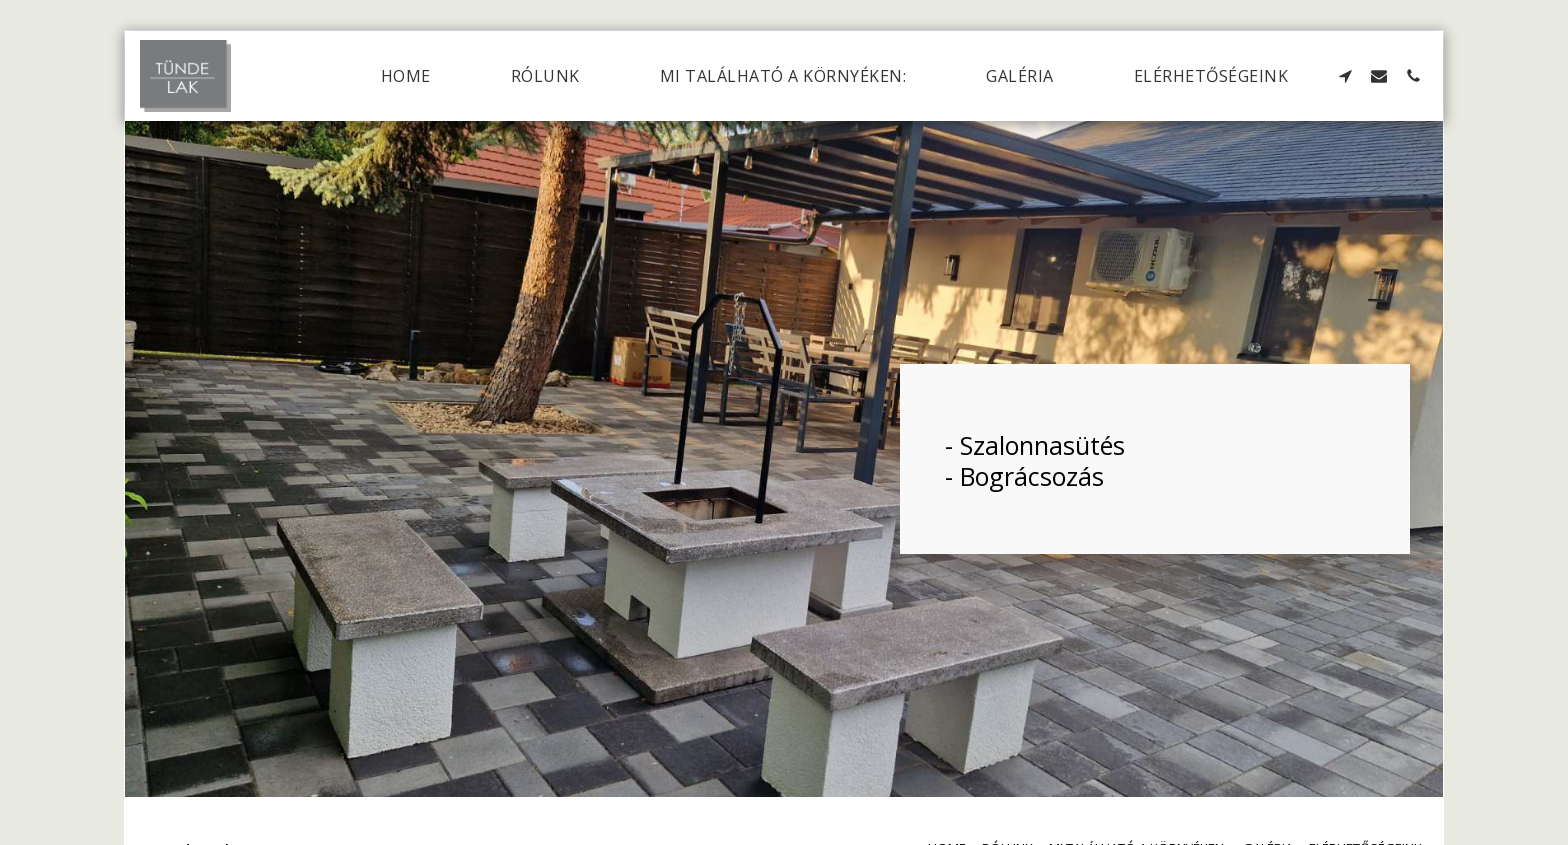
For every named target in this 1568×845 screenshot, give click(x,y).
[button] (1345, 75)
